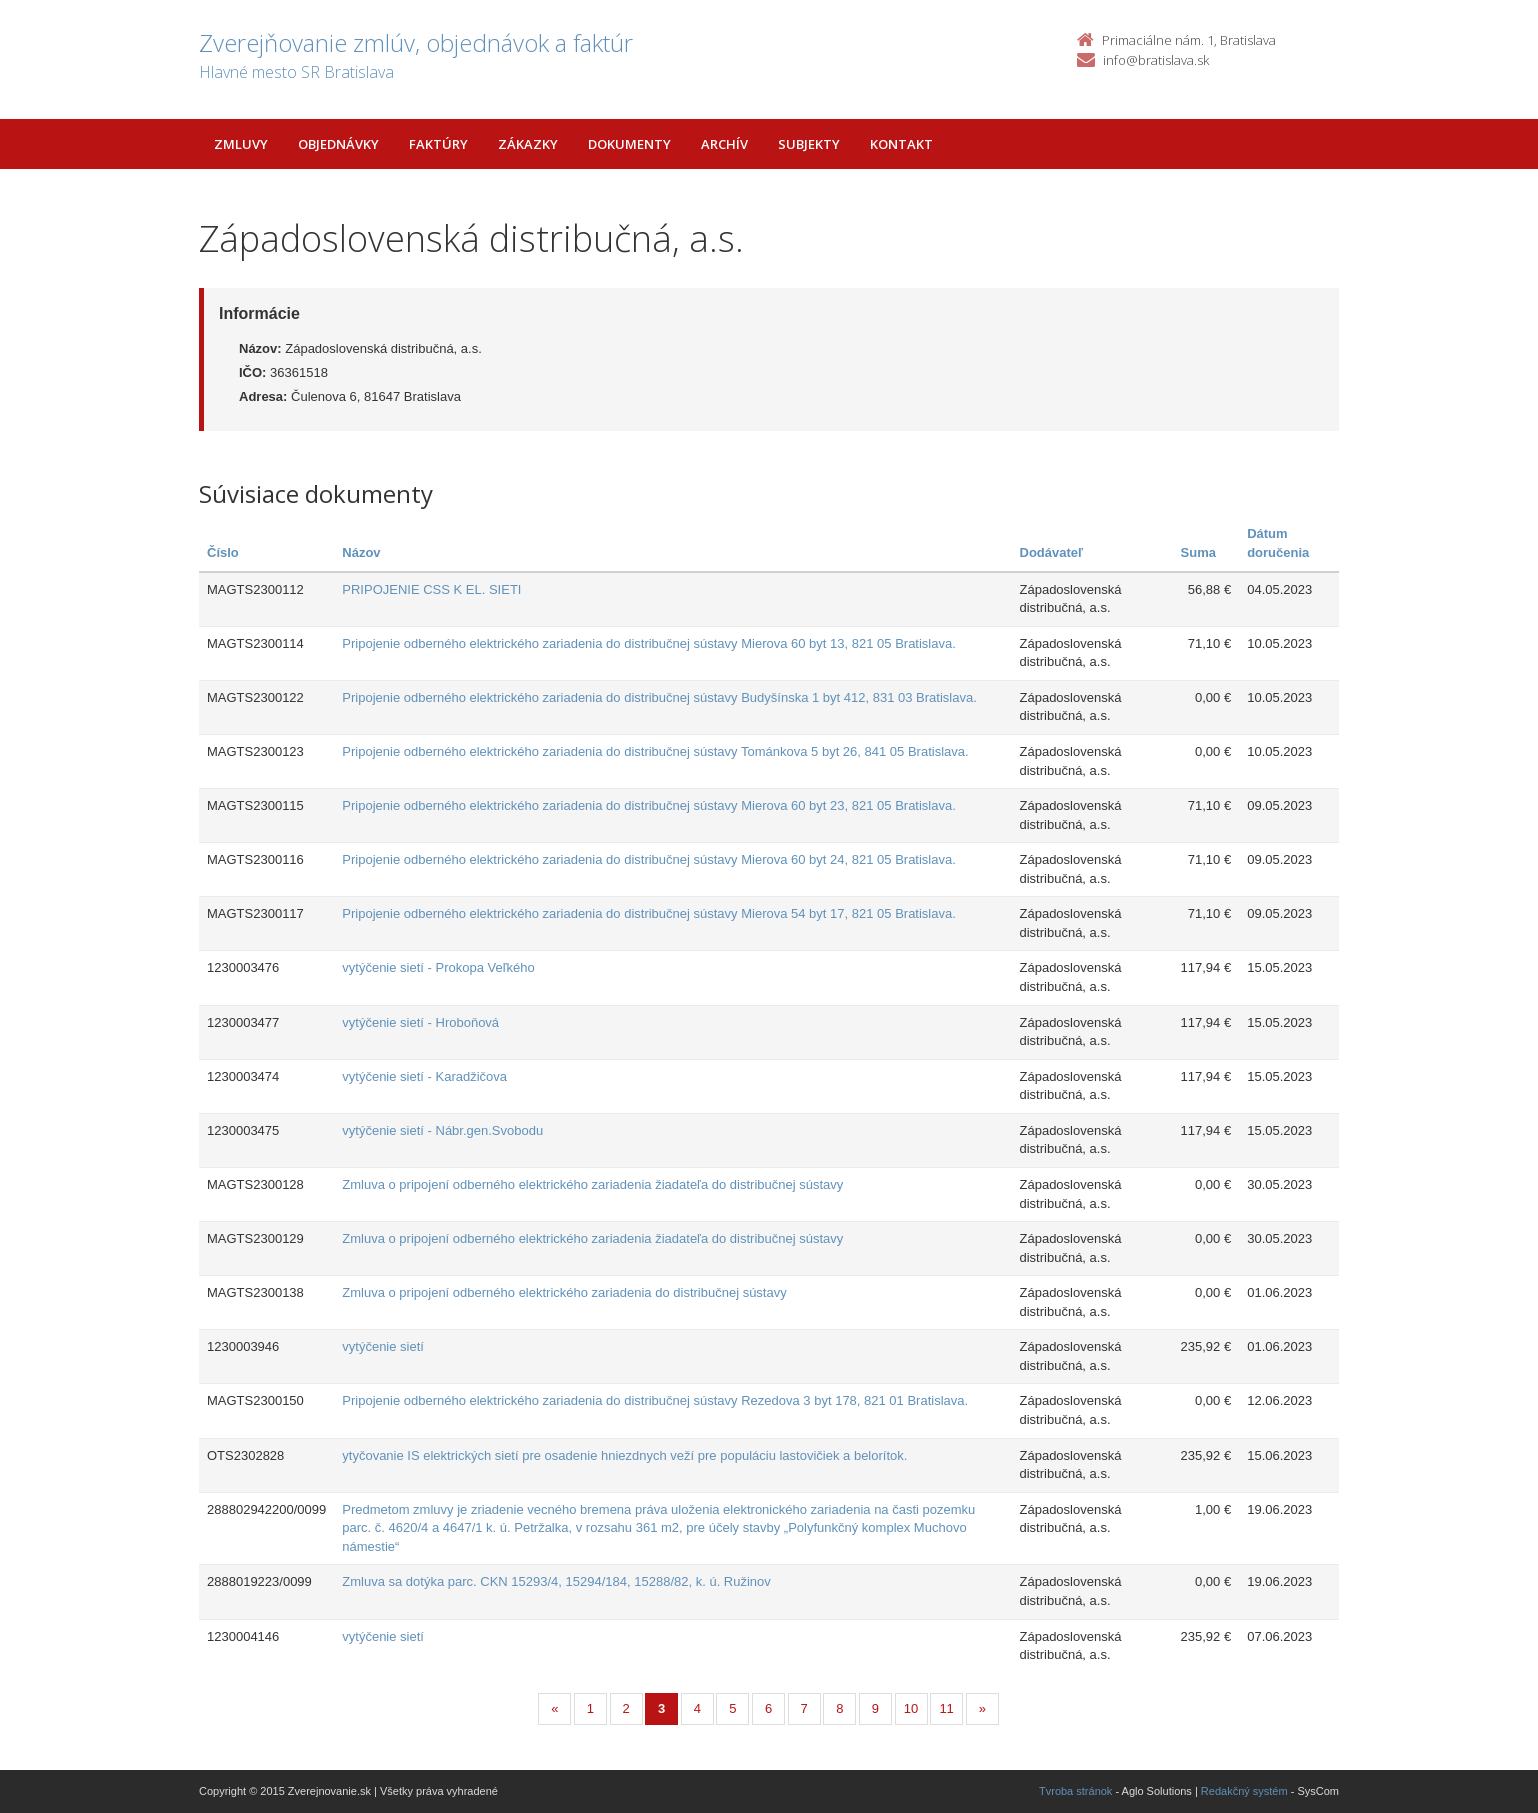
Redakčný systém (1244, 1791)
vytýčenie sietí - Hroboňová (420, 1022)
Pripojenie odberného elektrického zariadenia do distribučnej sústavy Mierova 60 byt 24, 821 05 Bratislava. (649, 859)
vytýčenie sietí (383, 1346)
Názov (361, 552)
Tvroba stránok (1075, 1791)
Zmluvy (241, 144)
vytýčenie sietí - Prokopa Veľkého (438, 967)
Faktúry (438, 144)
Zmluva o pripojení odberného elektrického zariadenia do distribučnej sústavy (564, 1292)
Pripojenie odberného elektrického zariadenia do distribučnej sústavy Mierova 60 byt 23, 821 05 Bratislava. (649, 805)
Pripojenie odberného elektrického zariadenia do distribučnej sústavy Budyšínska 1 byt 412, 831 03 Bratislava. (659, 697)
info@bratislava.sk (1156, 60)
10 (911, 1708)
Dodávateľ (1052, 552)
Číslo (223, 552)
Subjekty (809, 144)
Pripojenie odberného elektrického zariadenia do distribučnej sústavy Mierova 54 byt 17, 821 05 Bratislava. (649, 913)
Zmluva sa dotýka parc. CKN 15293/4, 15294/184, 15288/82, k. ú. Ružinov (556, 1581)
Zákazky (528, 144)
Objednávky (338, 144)
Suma (1198, 552)
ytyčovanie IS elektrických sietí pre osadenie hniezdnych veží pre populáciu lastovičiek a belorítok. (624, 1455)
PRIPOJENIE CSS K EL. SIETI (431, 589)
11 (946, 1708)
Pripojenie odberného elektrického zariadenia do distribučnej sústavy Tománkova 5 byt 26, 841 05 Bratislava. (655, 751)
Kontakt (901, 144)
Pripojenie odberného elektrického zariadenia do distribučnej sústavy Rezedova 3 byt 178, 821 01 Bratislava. (655, 1400)
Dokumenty (629, 144)
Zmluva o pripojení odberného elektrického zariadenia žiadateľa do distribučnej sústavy (592, 1184)
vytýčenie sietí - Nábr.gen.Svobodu (442, 1130)
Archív (724, 144)
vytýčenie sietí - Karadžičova (424, 1076)
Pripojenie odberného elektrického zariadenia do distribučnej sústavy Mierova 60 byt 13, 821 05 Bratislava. (649, 643)
